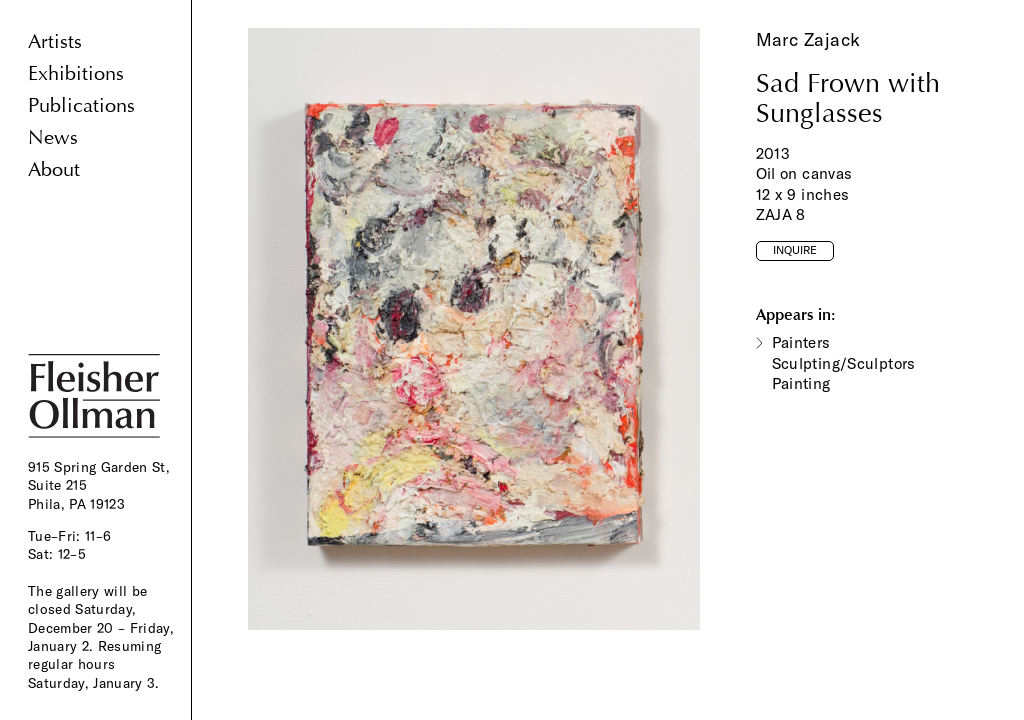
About (54, 169)
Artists (55, 41)
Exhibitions (76, 73)
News (53, 137)
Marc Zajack (808, 39)
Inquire (795, 250)
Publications (81, 105)
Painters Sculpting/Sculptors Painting (844, 363)
